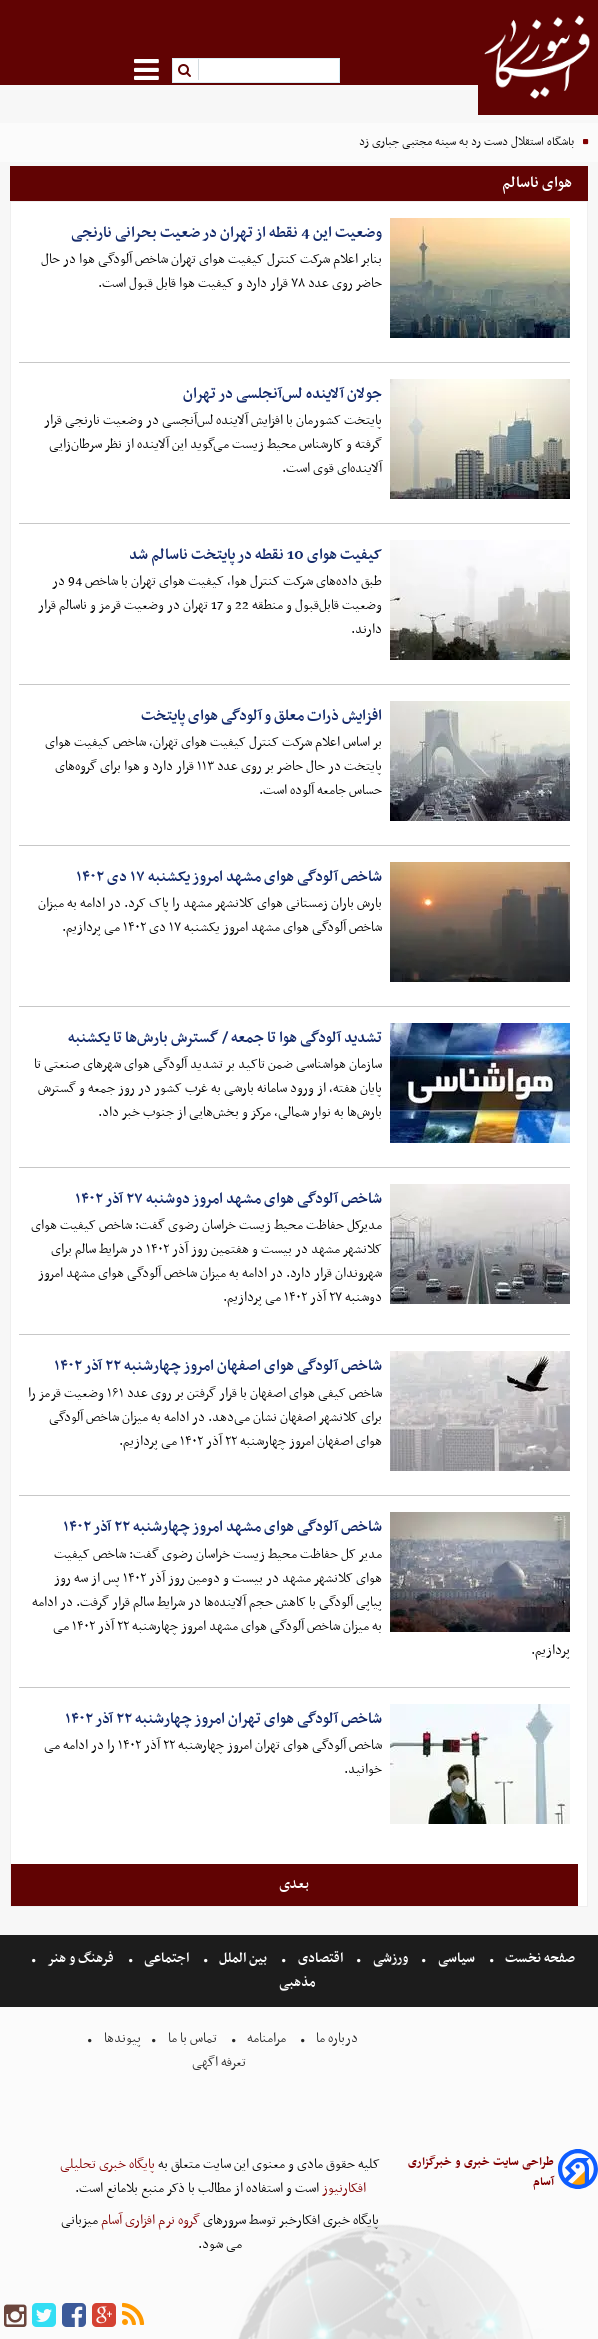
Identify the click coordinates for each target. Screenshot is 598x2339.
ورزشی (390, 1958)
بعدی (294, 1884)
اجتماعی (166, 1958)
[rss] (133, 2316)
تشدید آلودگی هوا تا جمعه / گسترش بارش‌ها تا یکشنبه (225, 1038)
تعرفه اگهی (220, 2062)
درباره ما (337, 2038)
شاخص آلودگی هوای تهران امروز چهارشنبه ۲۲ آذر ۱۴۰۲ (223, 1719)
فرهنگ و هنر (81, 1958)
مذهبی (299, 1982)
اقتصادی (320, 1958)
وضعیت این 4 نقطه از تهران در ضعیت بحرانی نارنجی (226, 233)
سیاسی (456, 1958)
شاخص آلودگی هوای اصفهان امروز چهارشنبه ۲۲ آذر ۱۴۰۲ (218, 1366)
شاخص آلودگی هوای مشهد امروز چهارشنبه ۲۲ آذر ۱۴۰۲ (222, 1527)
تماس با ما (192, 2038)
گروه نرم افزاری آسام (149, 2220)
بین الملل (243, 1958)
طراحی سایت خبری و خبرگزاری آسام (481, 2172)
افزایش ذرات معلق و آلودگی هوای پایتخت (261, 716)
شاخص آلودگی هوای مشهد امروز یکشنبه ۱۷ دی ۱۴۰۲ (229, 877)
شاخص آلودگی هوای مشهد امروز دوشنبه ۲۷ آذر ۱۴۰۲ (228, 1199)
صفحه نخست (538, 1958)
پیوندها (121, 2038)
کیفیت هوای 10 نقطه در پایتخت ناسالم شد (255, 555)
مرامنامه (266, 2038)
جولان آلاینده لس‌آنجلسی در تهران (282, 394)
